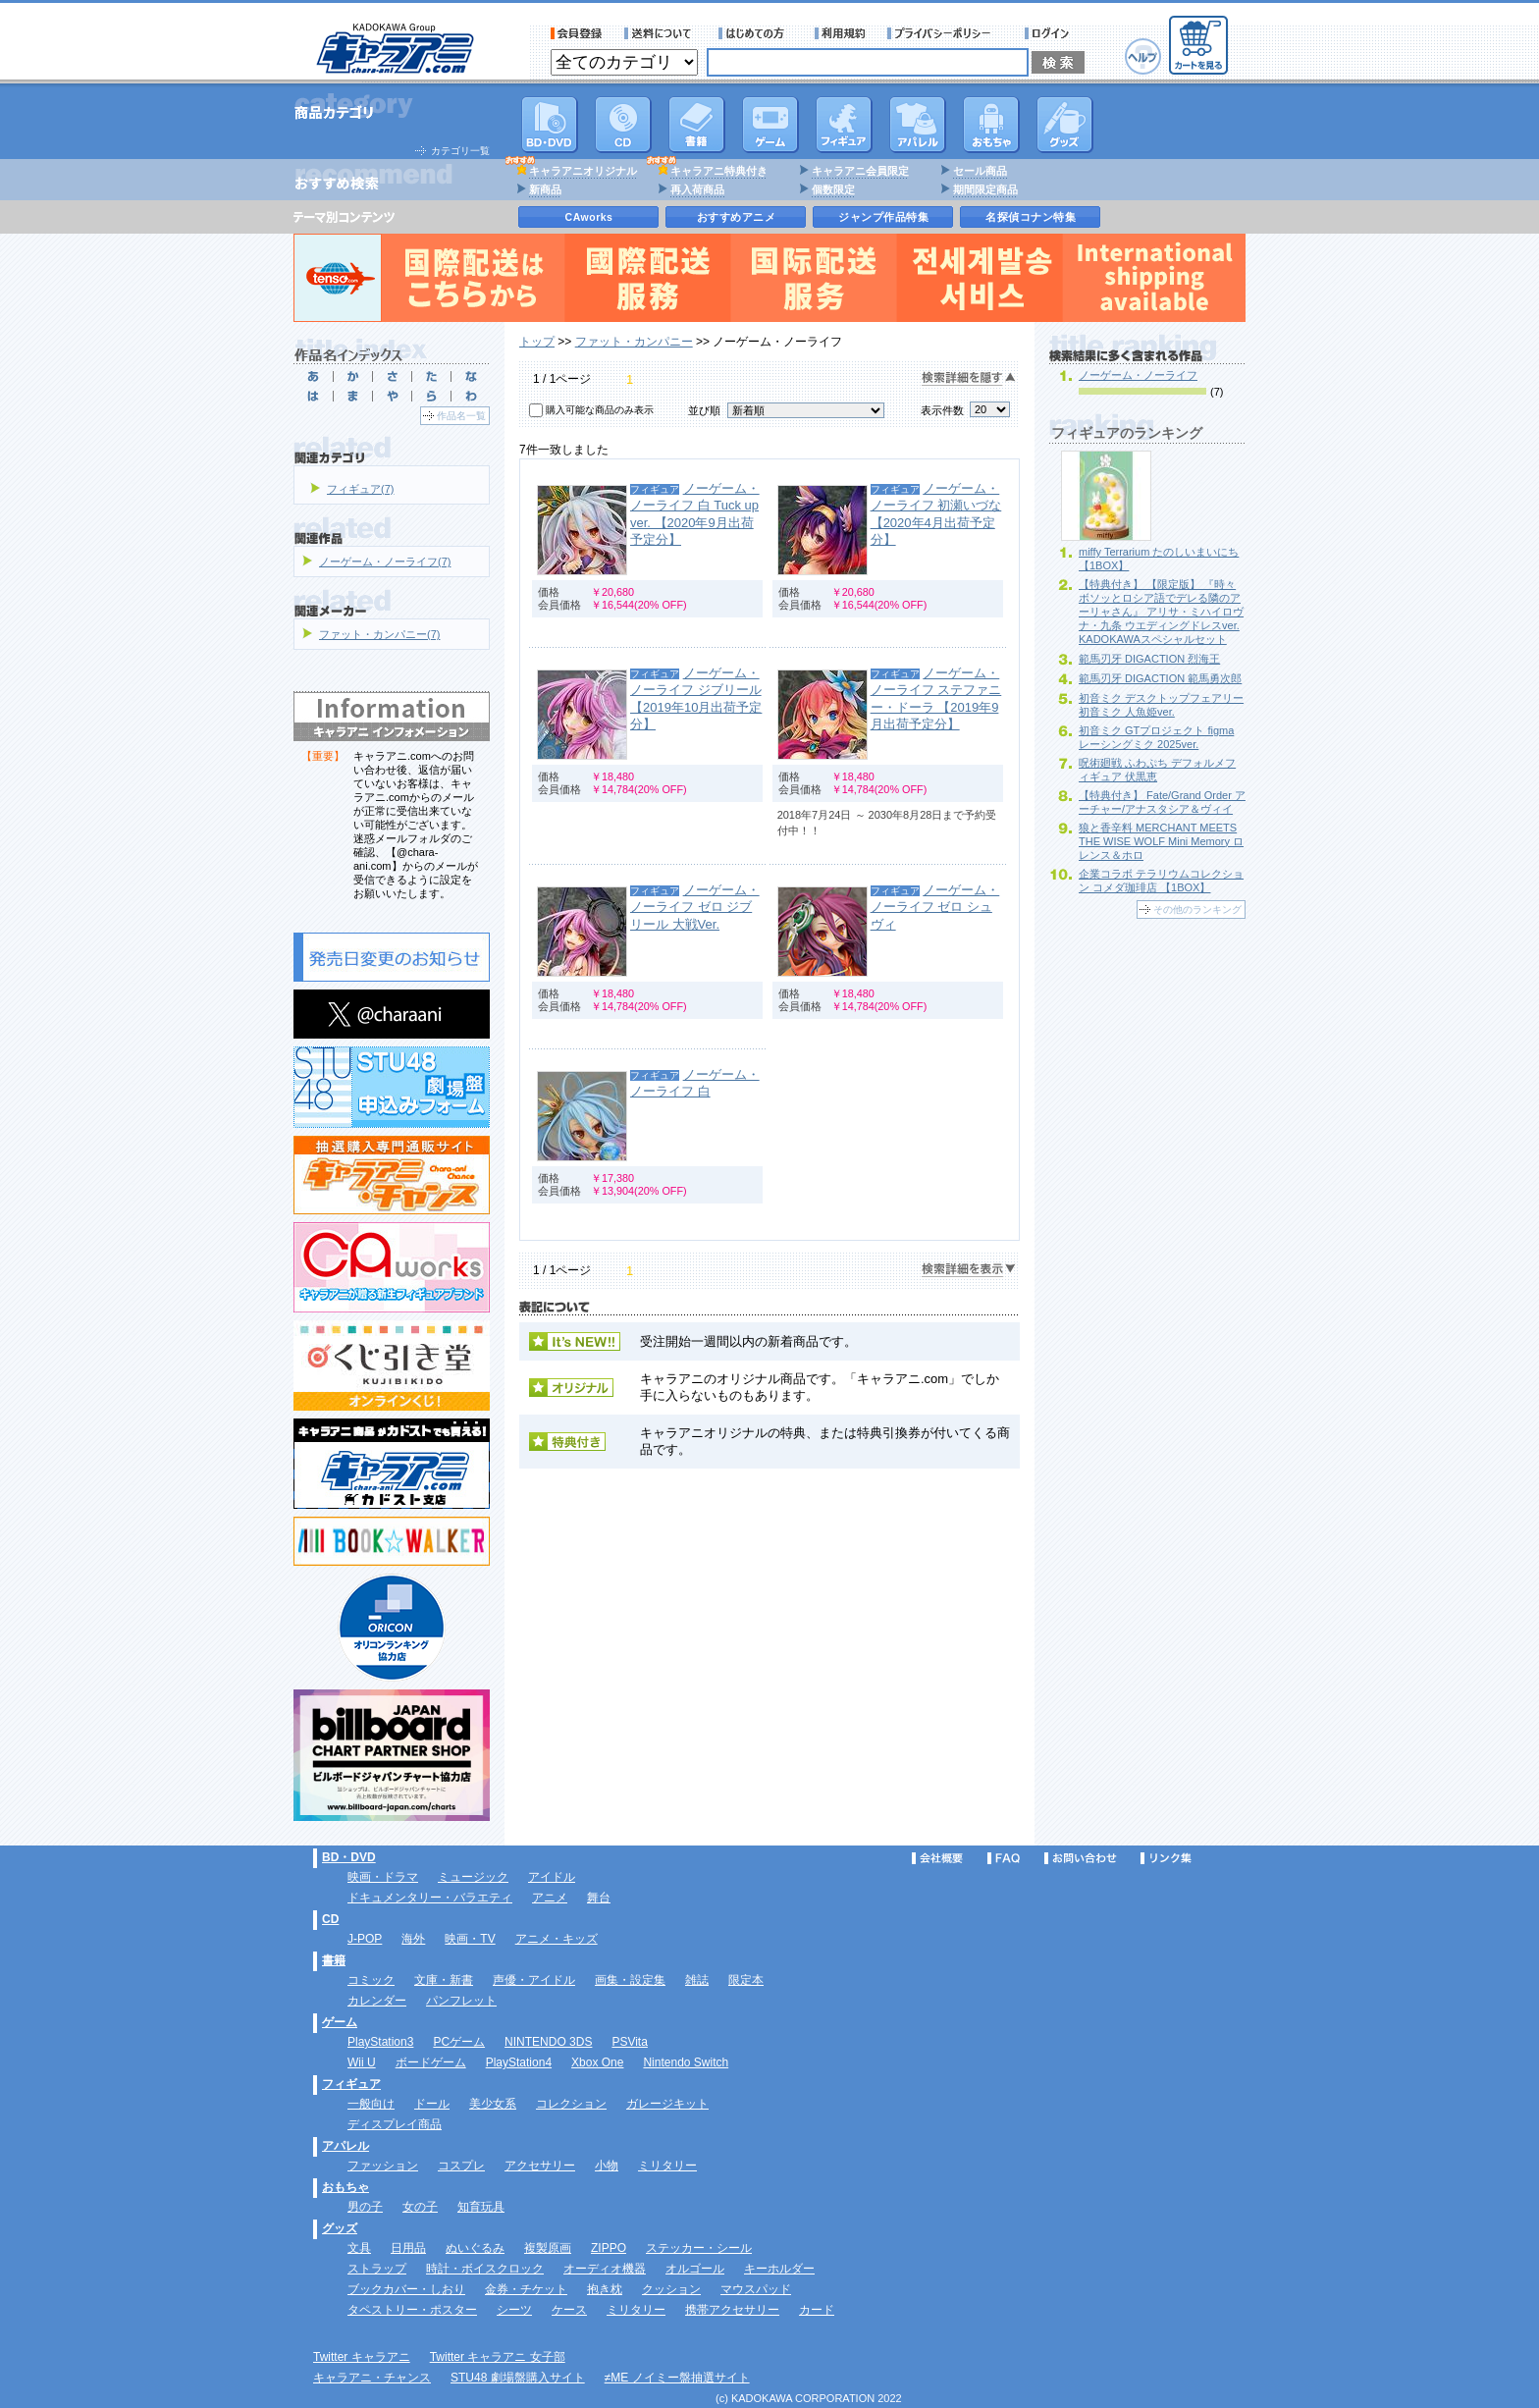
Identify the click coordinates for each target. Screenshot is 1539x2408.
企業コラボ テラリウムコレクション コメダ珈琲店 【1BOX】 (1161, 880)
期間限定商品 (985, 189)
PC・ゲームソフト (770, 124)
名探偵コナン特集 (1030, 217)
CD (623, 124)
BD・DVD (349, 1857)
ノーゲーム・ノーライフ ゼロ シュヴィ (935, 907)
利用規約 (840, 33)
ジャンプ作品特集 (883, 217)
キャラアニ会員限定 (860, 171)
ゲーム (339, 2022)
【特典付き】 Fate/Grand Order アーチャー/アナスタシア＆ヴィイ (1162, 802)
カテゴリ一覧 (460, 150)
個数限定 (833, 189)
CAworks (589, 217)
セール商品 (980, 171)
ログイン (1050, 33)
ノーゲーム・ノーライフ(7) (385, 561)
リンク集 (1166, 1858)
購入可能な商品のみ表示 (600, 409)
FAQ (1003, 1858)
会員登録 (577, 33)
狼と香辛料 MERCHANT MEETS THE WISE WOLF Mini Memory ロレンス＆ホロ (1161, 841)
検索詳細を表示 (969, 1269)
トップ (537, 341)
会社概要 (937, 1858)
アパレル (917, 124)
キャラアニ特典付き (719, 171)
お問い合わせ (1080, 1858)
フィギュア (844, 124)
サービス (755, 33)
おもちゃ (991, 124)
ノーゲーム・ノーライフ (1138, 375)
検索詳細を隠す (969, 378)
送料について (660, 33)
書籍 (696, 124)
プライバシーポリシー (945, 33)
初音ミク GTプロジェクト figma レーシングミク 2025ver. (1156, 737)
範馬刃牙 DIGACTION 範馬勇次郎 (1160, 678)
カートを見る (1198, 45)
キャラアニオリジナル (583, 171)
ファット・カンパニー (634, 341)
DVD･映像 (549, 124)
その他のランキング (1197, 909)
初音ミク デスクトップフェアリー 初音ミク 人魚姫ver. (1161, 705)
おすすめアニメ (736, 217)
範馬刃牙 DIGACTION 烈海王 (1149, 659)
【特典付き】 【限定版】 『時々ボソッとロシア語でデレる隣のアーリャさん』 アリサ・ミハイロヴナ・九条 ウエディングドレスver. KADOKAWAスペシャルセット (1161, 611)
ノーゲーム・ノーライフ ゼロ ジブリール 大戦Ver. (695, 907)
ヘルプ (1143, 56)
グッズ (1064, 124)
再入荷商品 (697, 189)
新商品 (545, 189)
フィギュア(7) (360, 489)
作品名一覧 (461, 415)
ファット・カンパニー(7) (379, 634)
